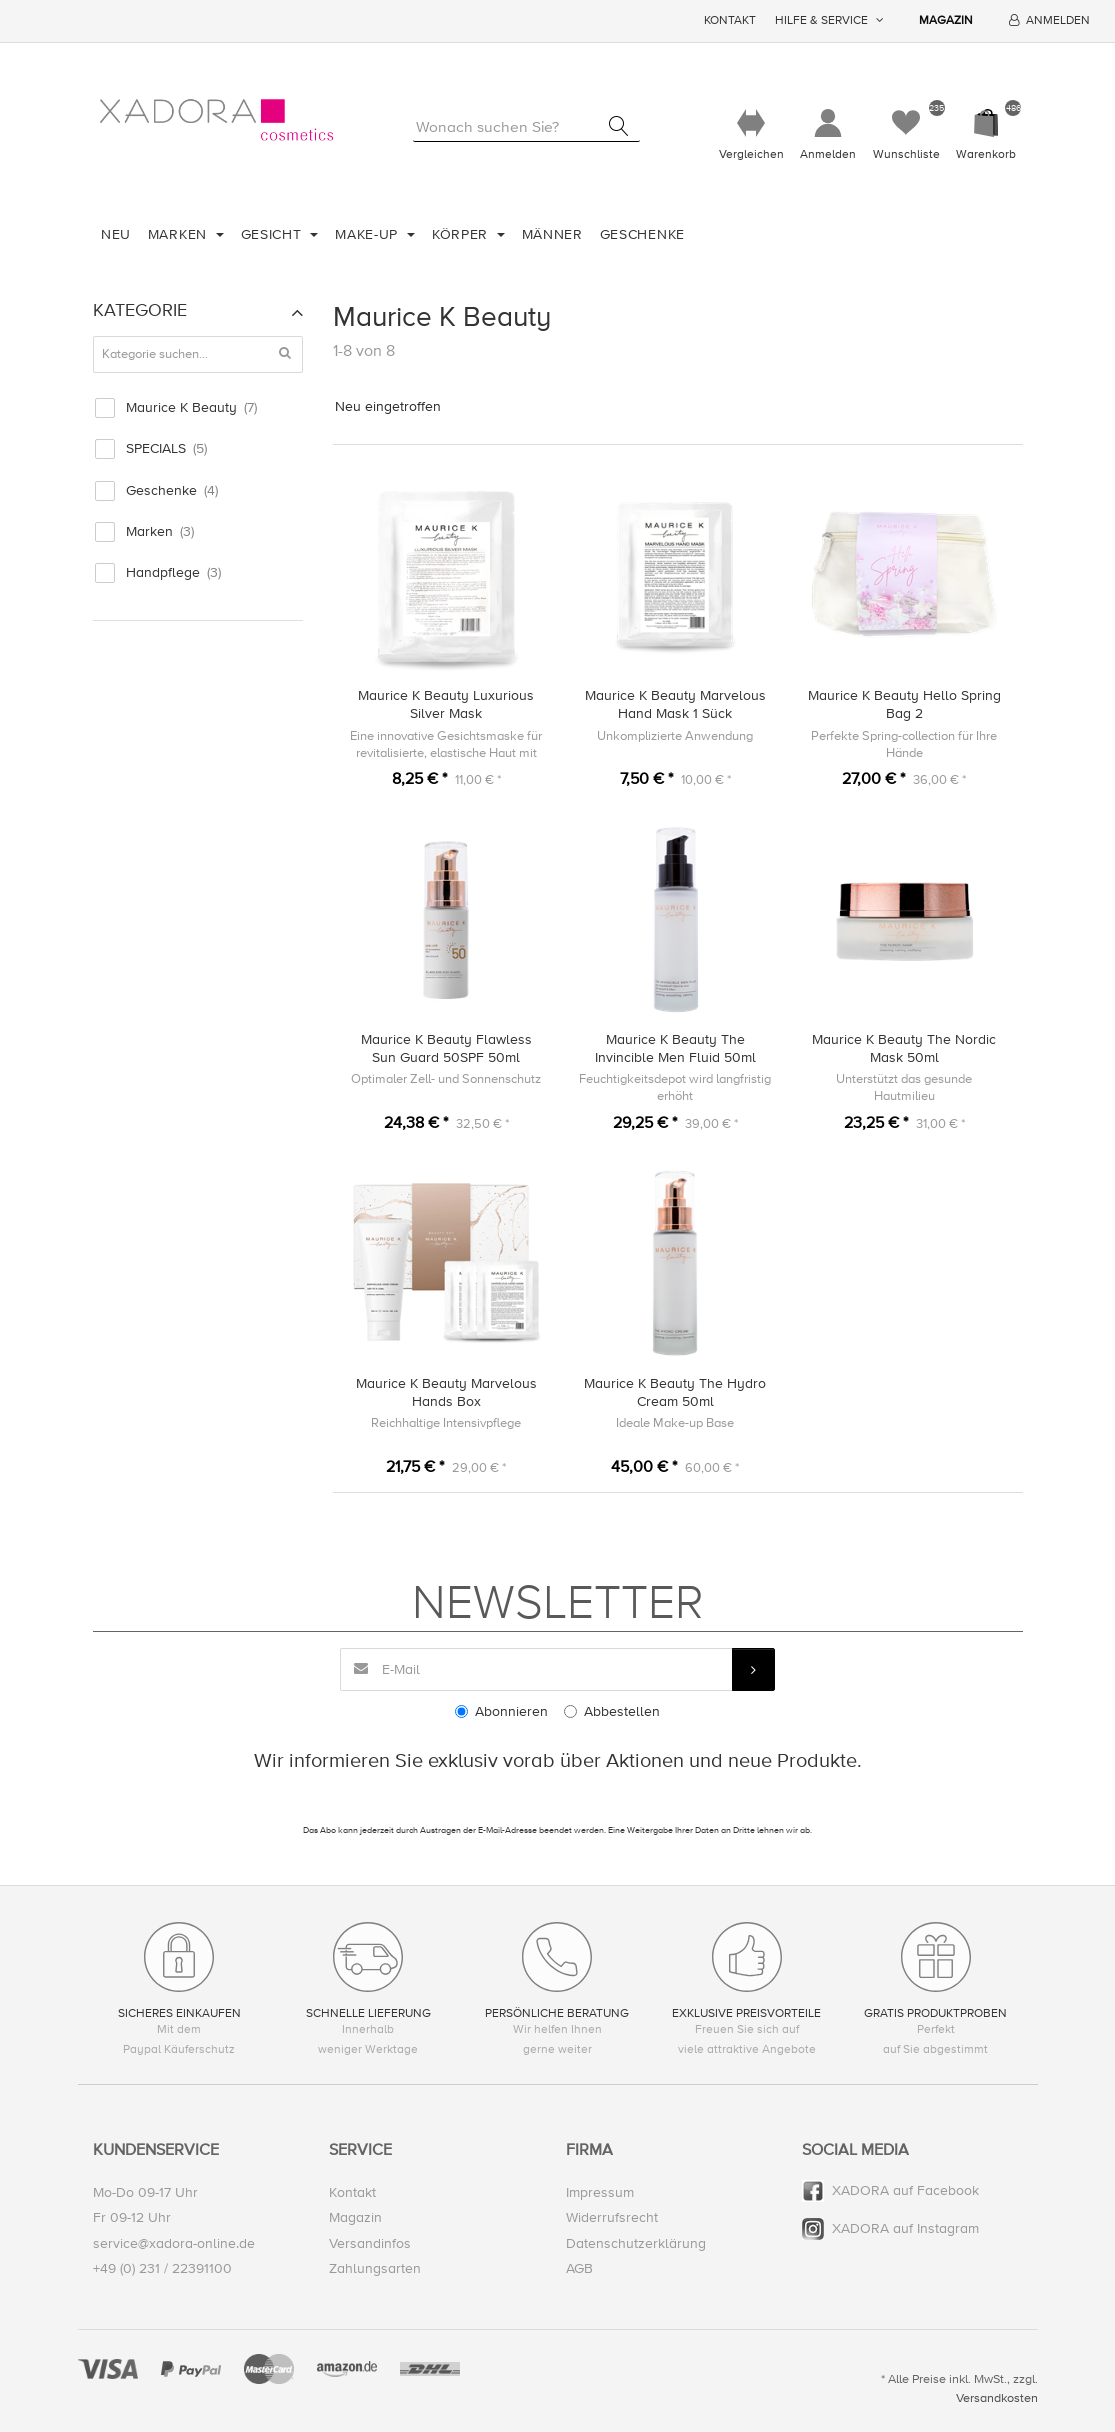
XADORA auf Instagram (905, 2229)
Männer (552, 234)
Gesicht (274, 234)
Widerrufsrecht (612, 2218)
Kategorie (140, 310)
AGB (579, 2268)
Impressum (600, 2193)
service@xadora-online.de (174, 2243)
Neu (116, 234)
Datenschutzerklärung (636, 2243)
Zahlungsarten (375, 2268)
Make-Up (369, 234)
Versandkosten (997, 2398)
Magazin (946, 20)
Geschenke (642, 234)
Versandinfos (370, 2243)
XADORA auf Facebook (905, 2191)
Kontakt (730, 20)
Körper (462, 234)
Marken (180, 234)
